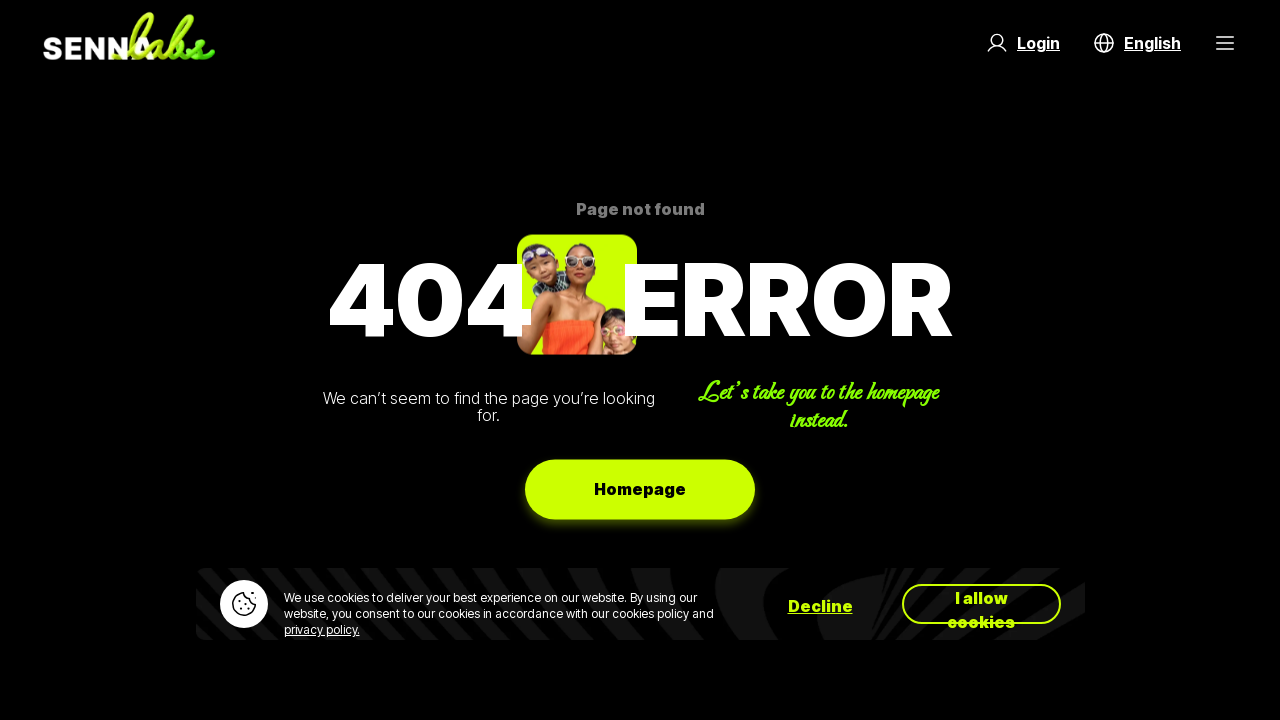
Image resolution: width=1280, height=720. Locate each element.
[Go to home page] (129, 43)
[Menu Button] (1225, 43)
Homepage (640, 489)
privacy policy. (322, 629)
